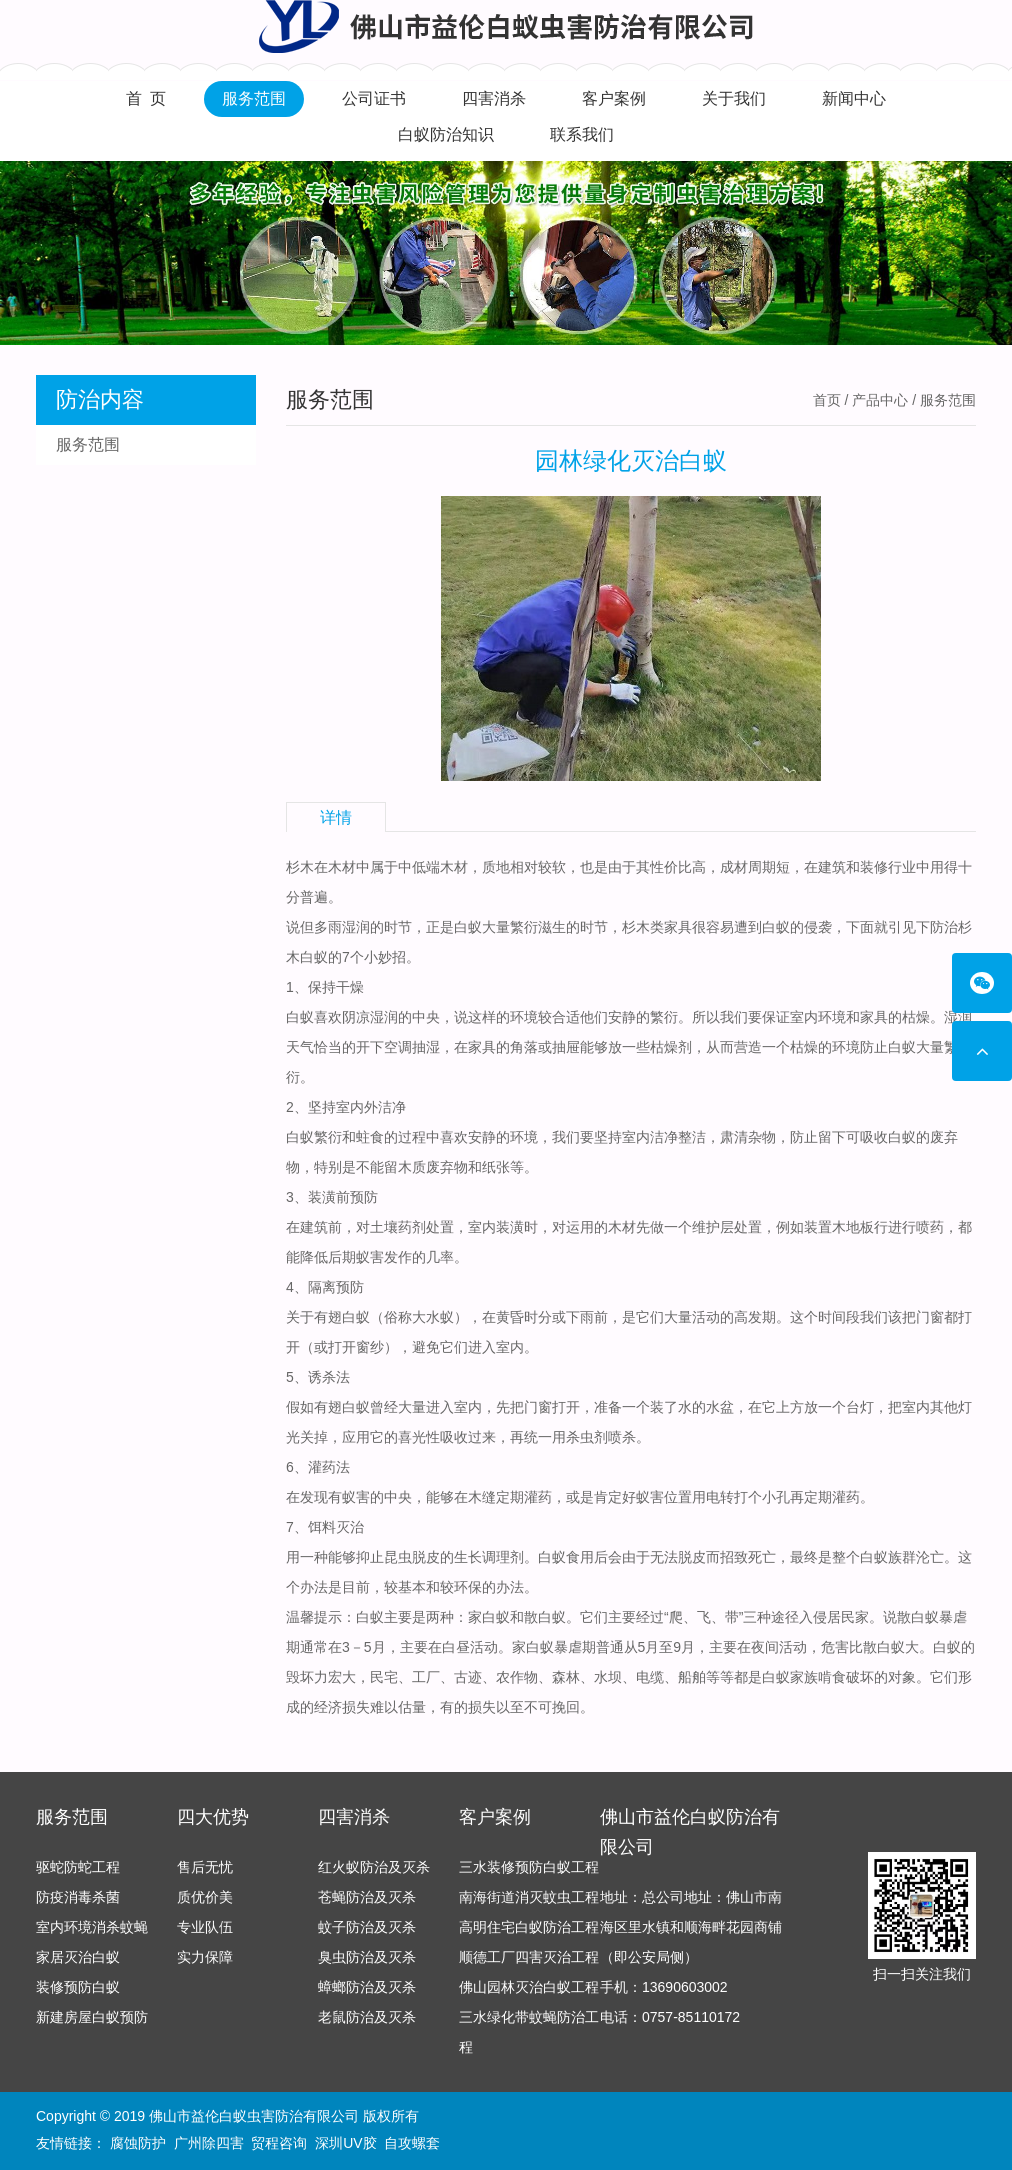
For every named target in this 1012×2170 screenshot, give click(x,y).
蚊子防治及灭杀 (367, 1927)
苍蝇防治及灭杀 (367, 1897)
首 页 (146, 98)
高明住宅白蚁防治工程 (529, 1927)
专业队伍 (205, 1927)
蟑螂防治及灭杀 (367, 1987)
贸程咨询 (279, 2143)
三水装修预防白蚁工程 (529, 1867)
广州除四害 (209, 2143)
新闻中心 (854, 98)
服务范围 (254, 98)
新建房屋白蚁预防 (92, 2017)
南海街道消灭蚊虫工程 (529, 1897)
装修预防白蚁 (78, 1987)
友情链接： (71, 2143)
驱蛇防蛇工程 (78, 1867)
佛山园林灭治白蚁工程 (529, 1987)
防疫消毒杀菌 (78, 1897)
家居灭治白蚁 (78, 1957)
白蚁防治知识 (446, 134)
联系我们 (582, 134)
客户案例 (614, 98)
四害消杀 (494, 98)
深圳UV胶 (345, 2143)
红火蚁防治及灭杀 (374, 1867)
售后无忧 (205, 1867)
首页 (827, 400)
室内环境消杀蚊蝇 (92, 1927)
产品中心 (880, 400)
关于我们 (734, 98)
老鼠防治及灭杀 (367, 2017)
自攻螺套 (412, 2143)
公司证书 (374, 98)
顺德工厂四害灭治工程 (529, 1957)
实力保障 (205, 1957)
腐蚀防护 (138, 2143)
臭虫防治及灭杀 (367, 1957)
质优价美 (205, 1897)
